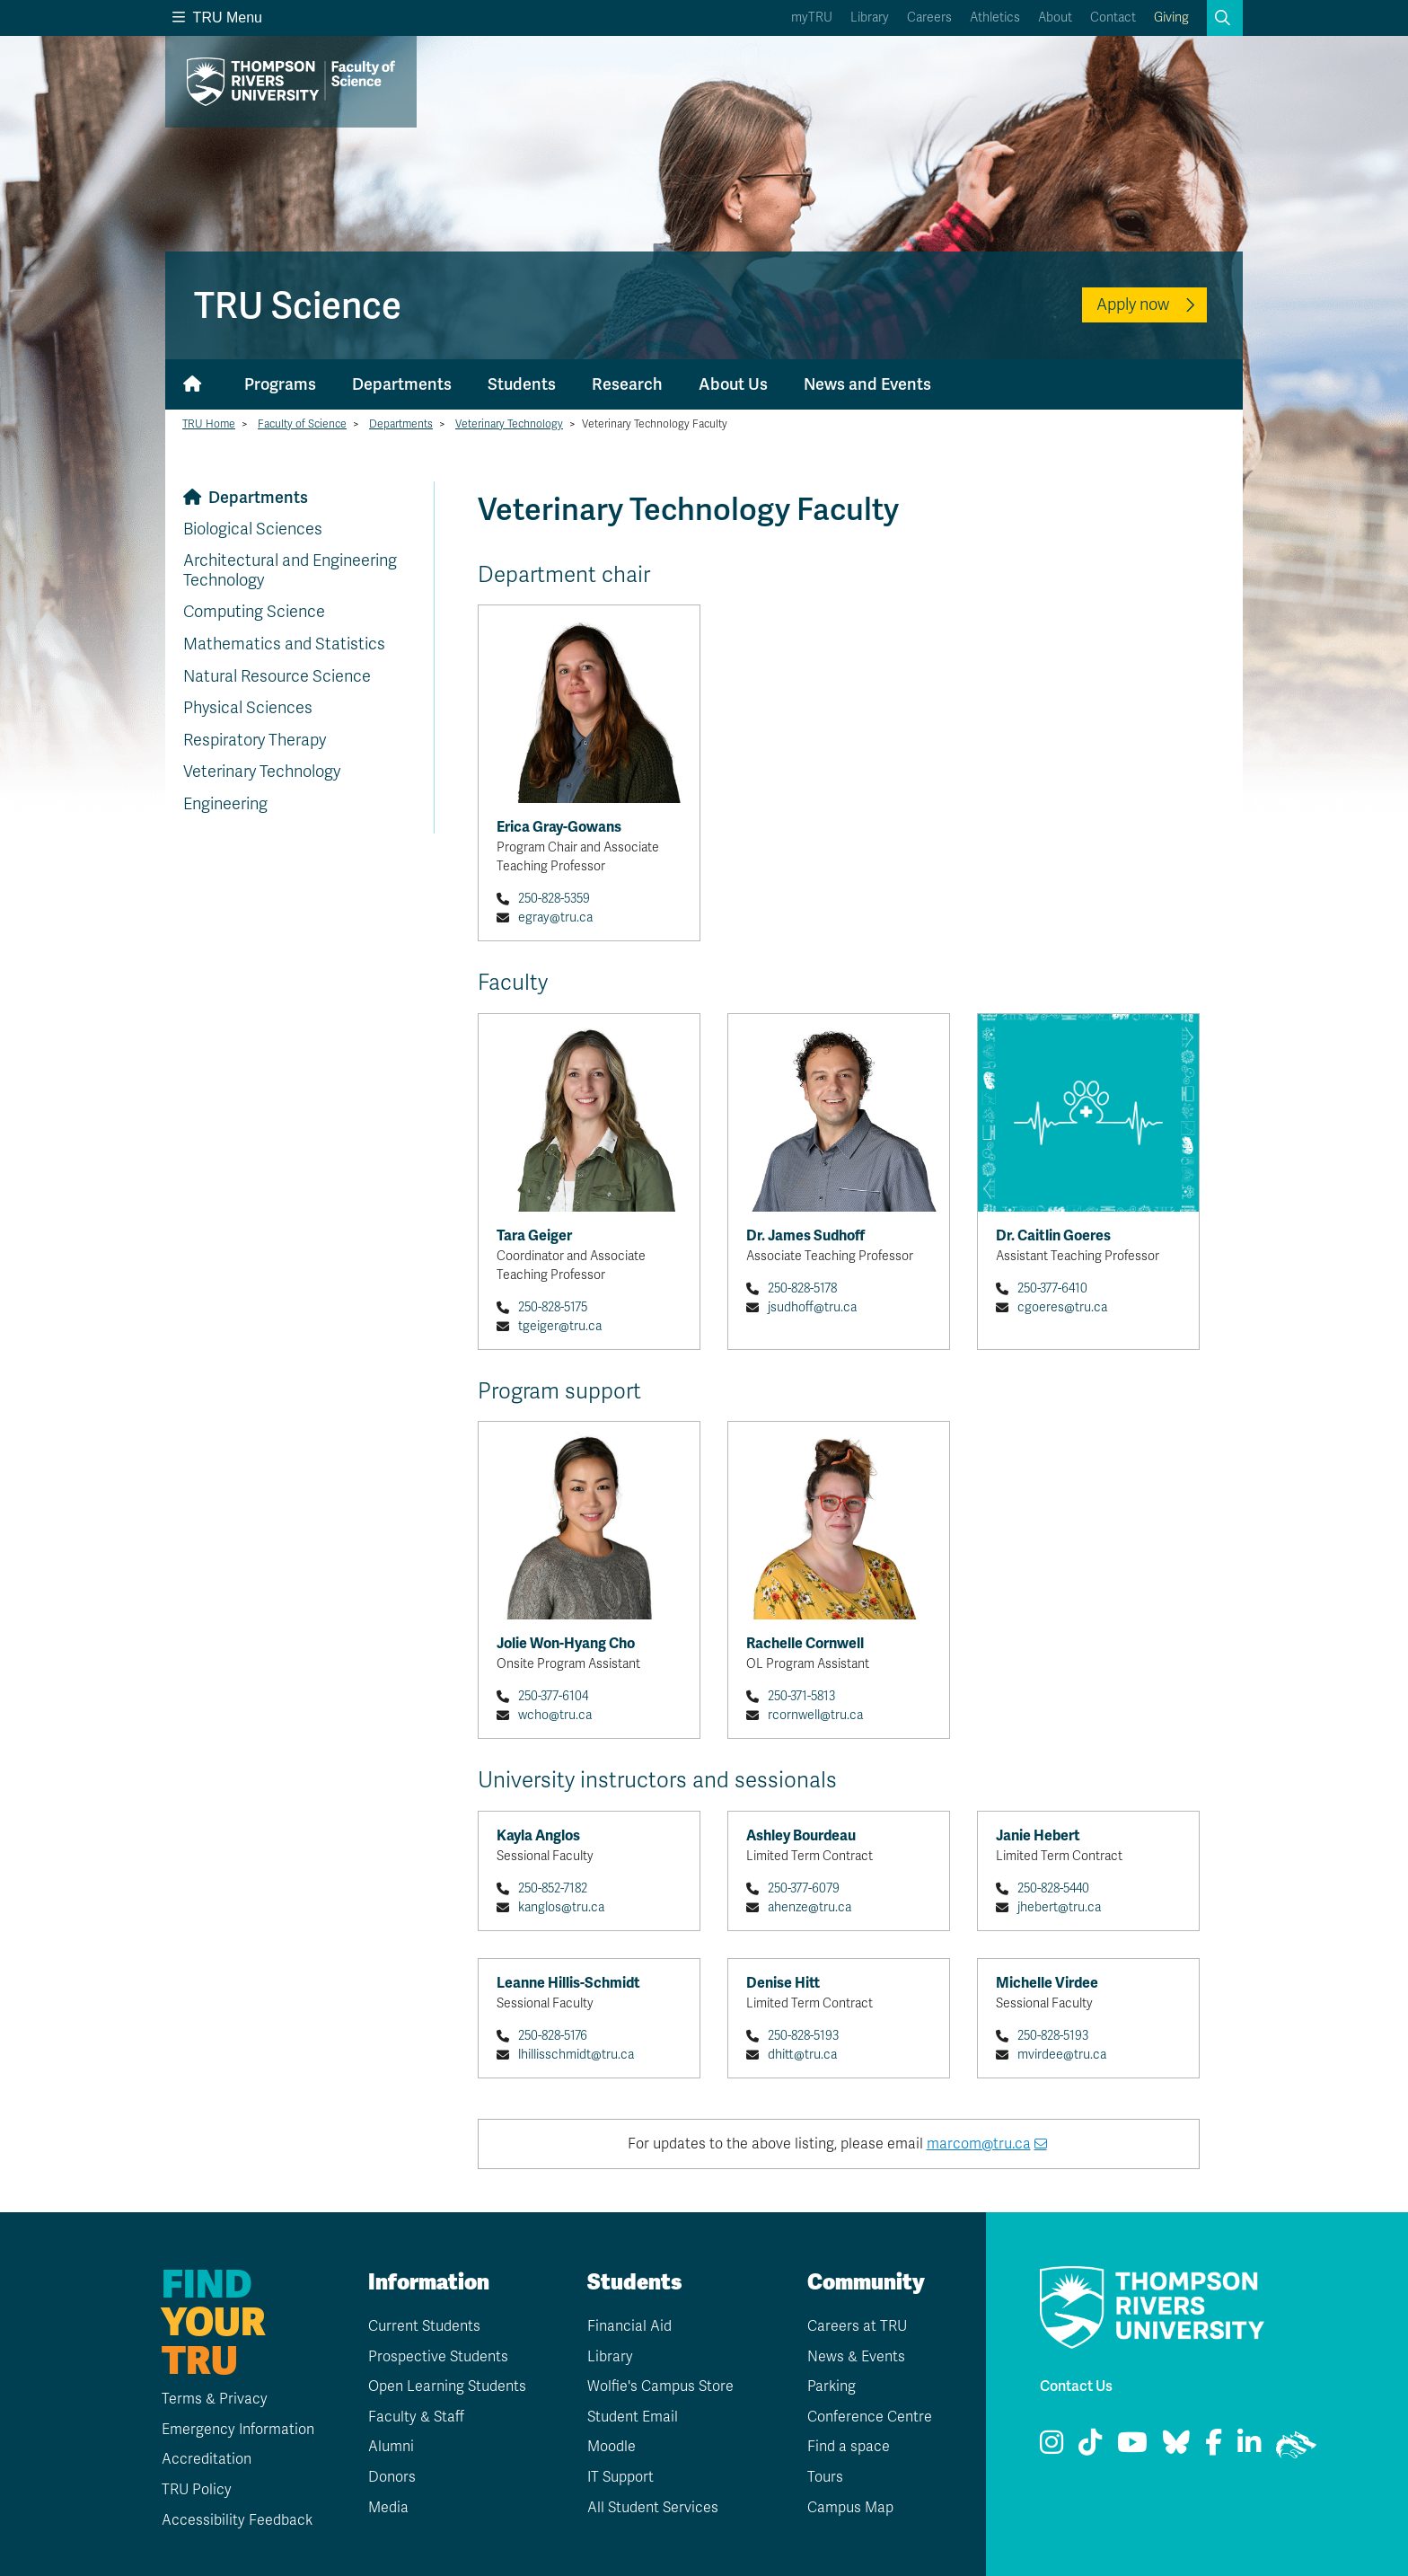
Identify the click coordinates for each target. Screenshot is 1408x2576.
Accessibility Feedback (237, 2520)
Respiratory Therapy (254, 740)
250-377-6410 (1052, 1288)
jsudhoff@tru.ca (812, 1307)
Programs (280, 384)
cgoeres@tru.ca (1062, 1307)
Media (388, 2508)
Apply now (1132, 304)
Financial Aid (629, 2326)
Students (522, 384)
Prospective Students (438, 2357)
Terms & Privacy (215, 2399)
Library (869, 17)
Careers (929, 17)
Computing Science (254, 612)
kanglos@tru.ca (561, 1907)
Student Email (632, 2417)
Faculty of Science (302, 424)
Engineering (225, 804)
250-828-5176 (552, 2035)
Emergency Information (238, 2430)
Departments (402, 384)
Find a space (848, 2447)
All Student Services (652, 2508)
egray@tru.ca (555, 917)
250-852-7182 (552, 1888)
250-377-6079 (804, 1888)
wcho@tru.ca (555, 1715)
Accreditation (206, 2459)
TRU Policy (197, 2490)
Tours (825, 2477)
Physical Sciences (247, 708)
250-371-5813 (801, 1696)
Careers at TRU (857, 2326)
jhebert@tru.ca (1059, 1907)
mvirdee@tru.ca (1061, 2054)
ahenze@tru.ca (809, 1907)
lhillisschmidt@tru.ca (576, 2054)
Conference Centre (869, 2417)
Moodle (611, 2447)
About (1055, 17)
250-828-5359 (554, 898)
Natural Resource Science (277, 676)
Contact (1113, 17)
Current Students (424, 2326)
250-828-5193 (803, 2035)
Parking (831, 2386)
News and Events (867, 384)
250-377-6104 (553, 1696)
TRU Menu (217, 17)
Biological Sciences (252, 529)
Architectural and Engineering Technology (290, 570)
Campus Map (850, 2508)
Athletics (995, 17)
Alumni (391, 2447)
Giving (1171, 17)
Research (627, 384)
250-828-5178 (802, 1288)
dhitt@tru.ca (802, 2054)
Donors (392, 2477)
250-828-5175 (552, 1307)
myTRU (811, 17)
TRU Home (208, 424)
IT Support (620, 2477)
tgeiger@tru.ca (560, 1326)
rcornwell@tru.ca (815, 1715)
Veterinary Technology (509, 424)
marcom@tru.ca (979, 2144)
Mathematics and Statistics (284, 644)
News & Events (856, 2357)
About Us (733, 384)
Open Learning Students (447, 2386)
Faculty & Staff (416, 2417)
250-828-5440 (1053, 1888)
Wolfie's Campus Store (660, 2386)
